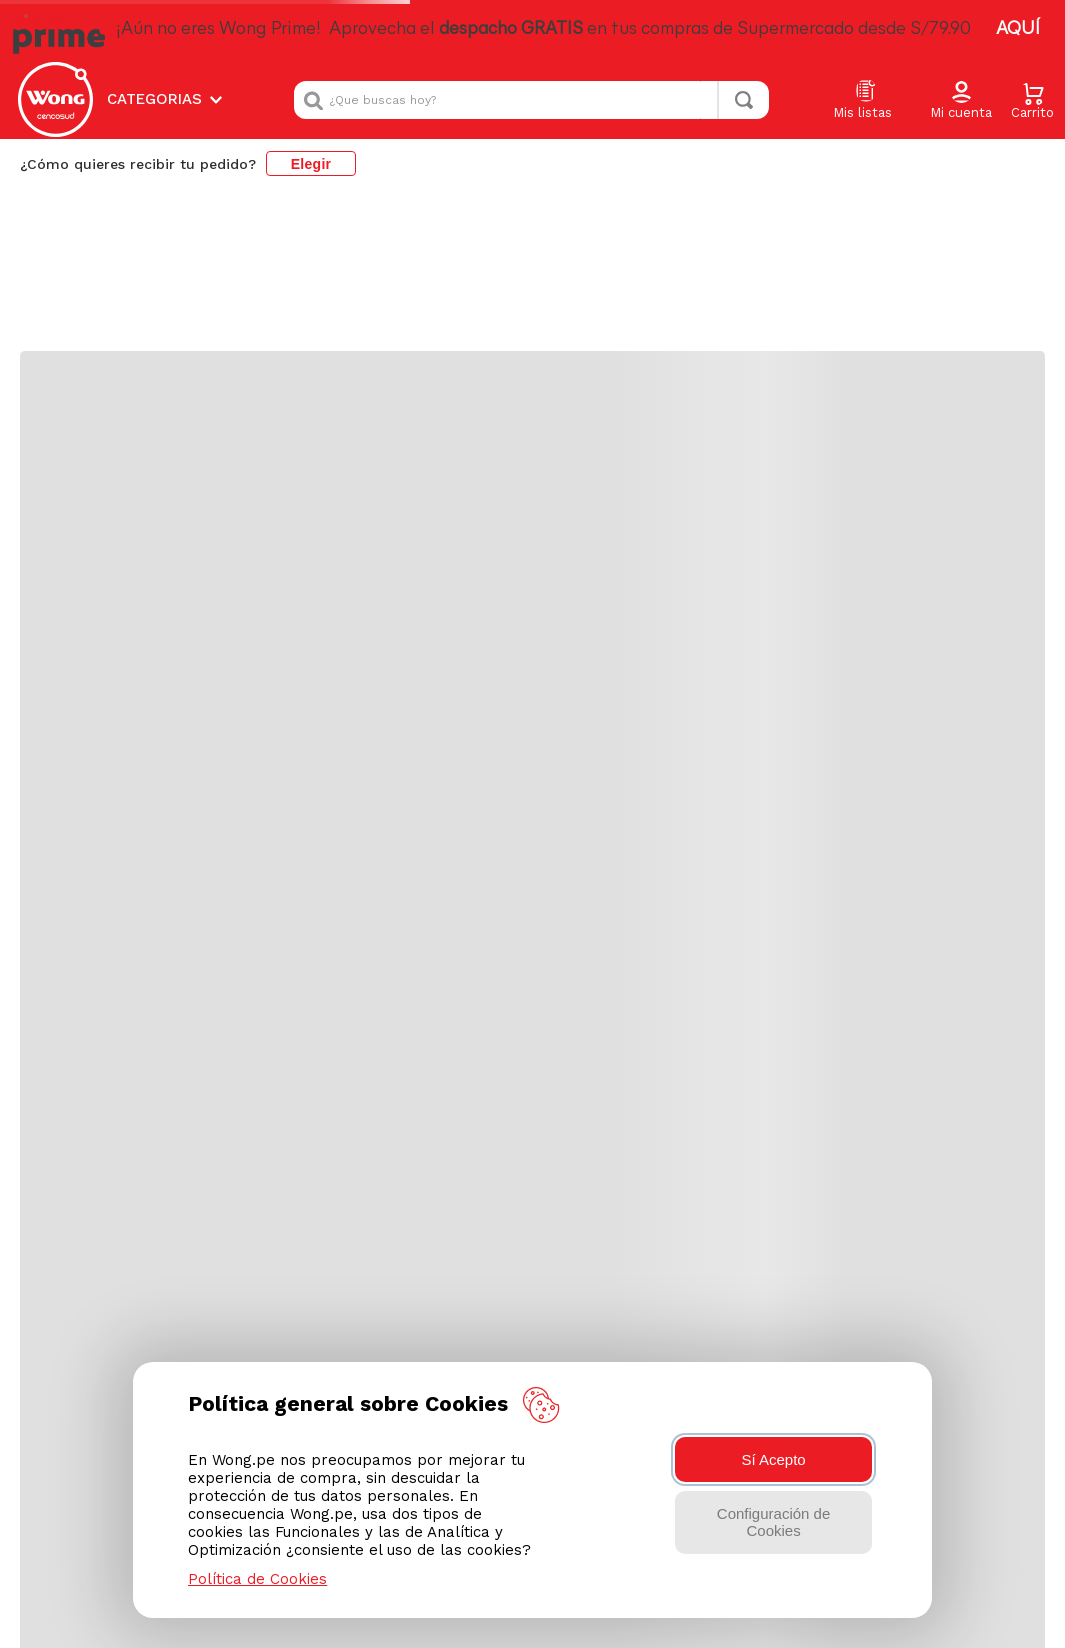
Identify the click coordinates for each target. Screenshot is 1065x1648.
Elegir (311, 164)
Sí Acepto (773, 1459)
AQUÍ (1018, 29)
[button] (961, 101)
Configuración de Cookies (773, 1522)
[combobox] (531, 100)
